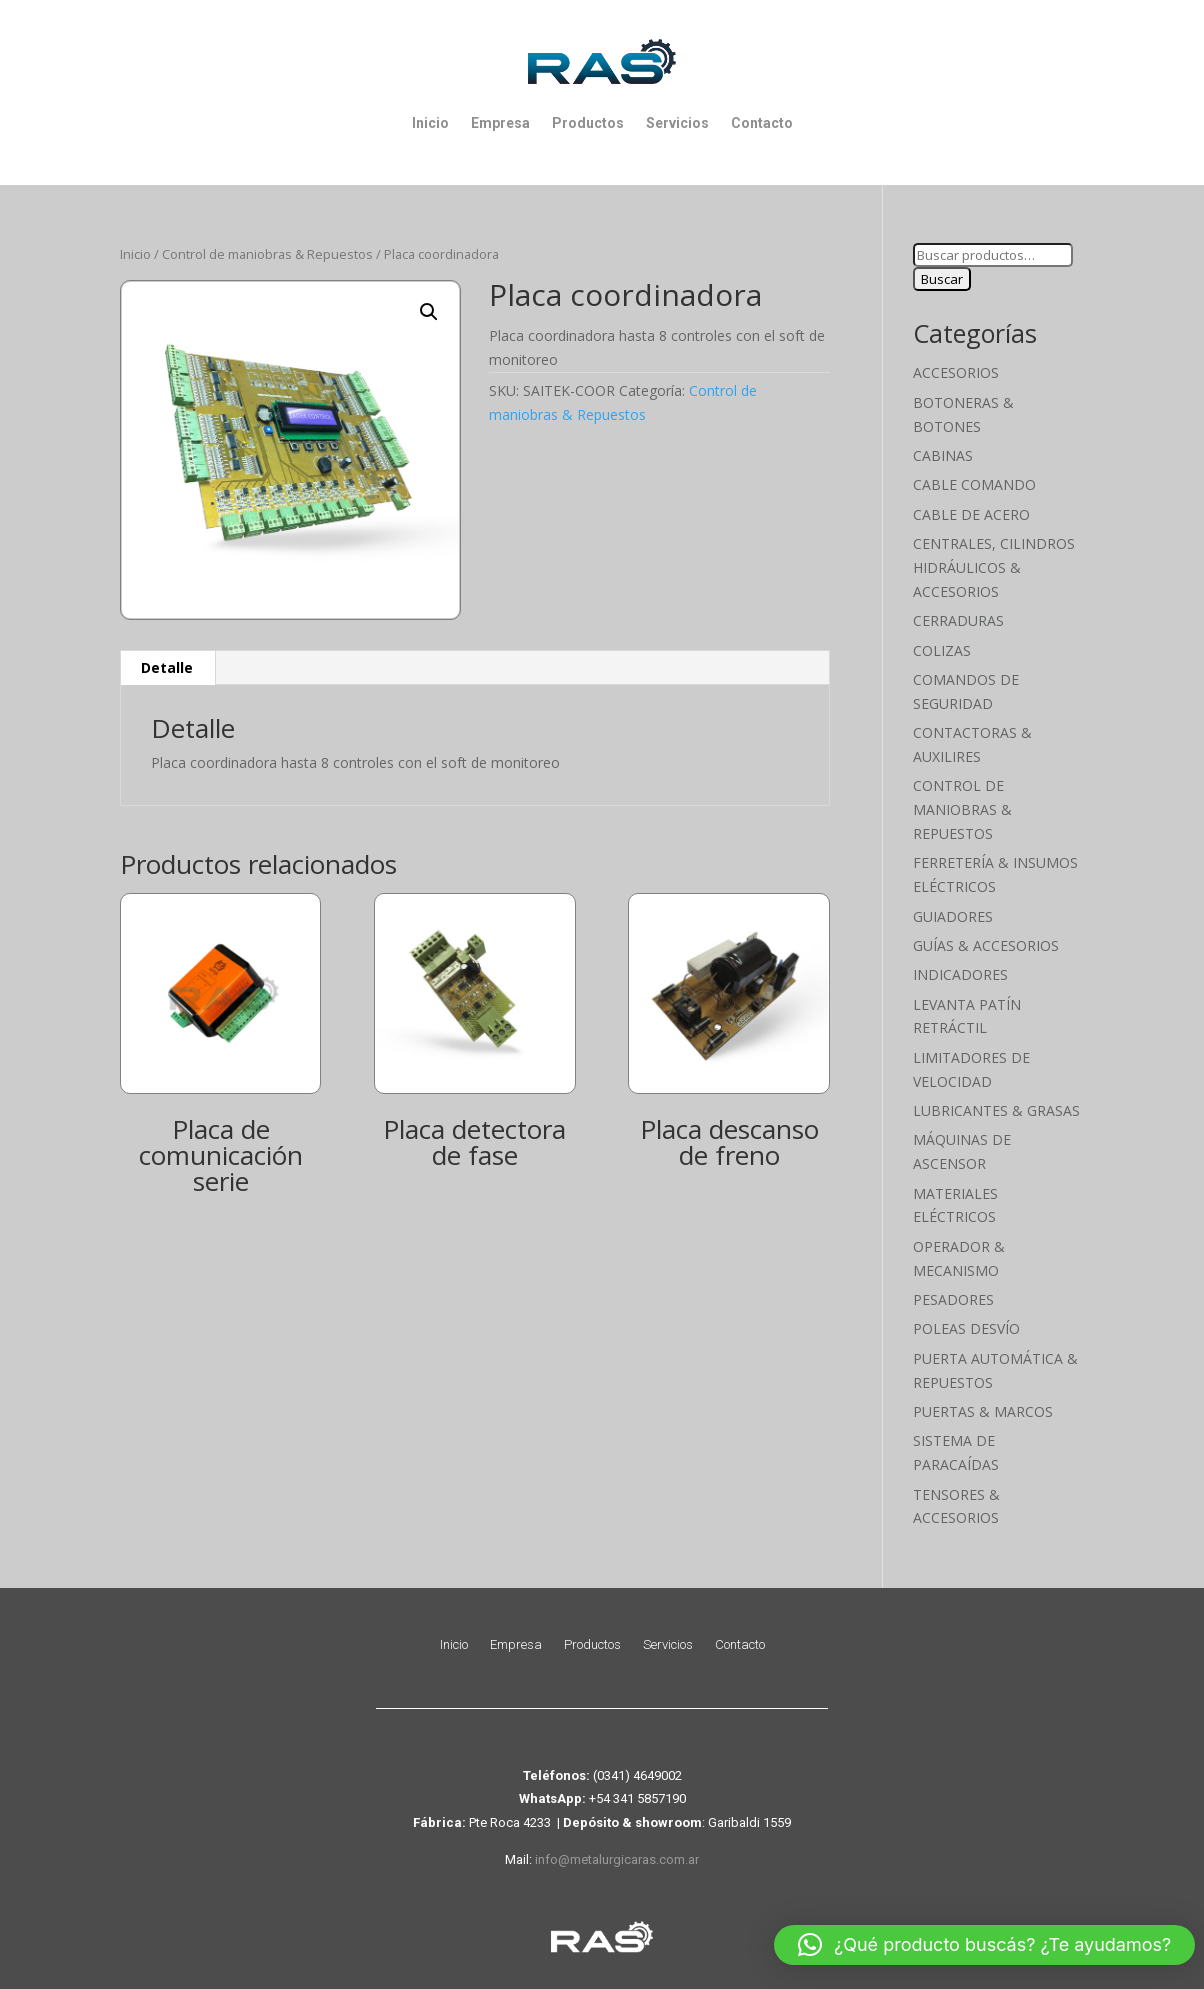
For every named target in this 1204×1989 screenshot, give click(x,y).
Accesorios (956, 372)
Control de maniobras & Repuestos (267, 254)
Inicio (430, 123)
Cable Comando (974, 484)
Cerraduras (958, 620)
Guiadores (953, 916)
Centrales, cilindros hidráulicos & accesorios (994, 567)
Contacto (762, 123)
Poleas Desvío (966, 1328)
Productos (588, 123)
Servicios (677, 123)
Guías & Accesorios (986, 945)
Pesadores (953, 1299)
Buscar (942, 279)
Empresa (500, 123)
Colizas (942, 650)
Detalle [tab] (167, 667)
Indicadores (960, 974)
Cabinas (943, 455)
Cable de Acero (971, 514)
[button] (429, 312)
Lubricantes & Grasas (996, 1110)
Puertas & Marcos (983, 1411)
